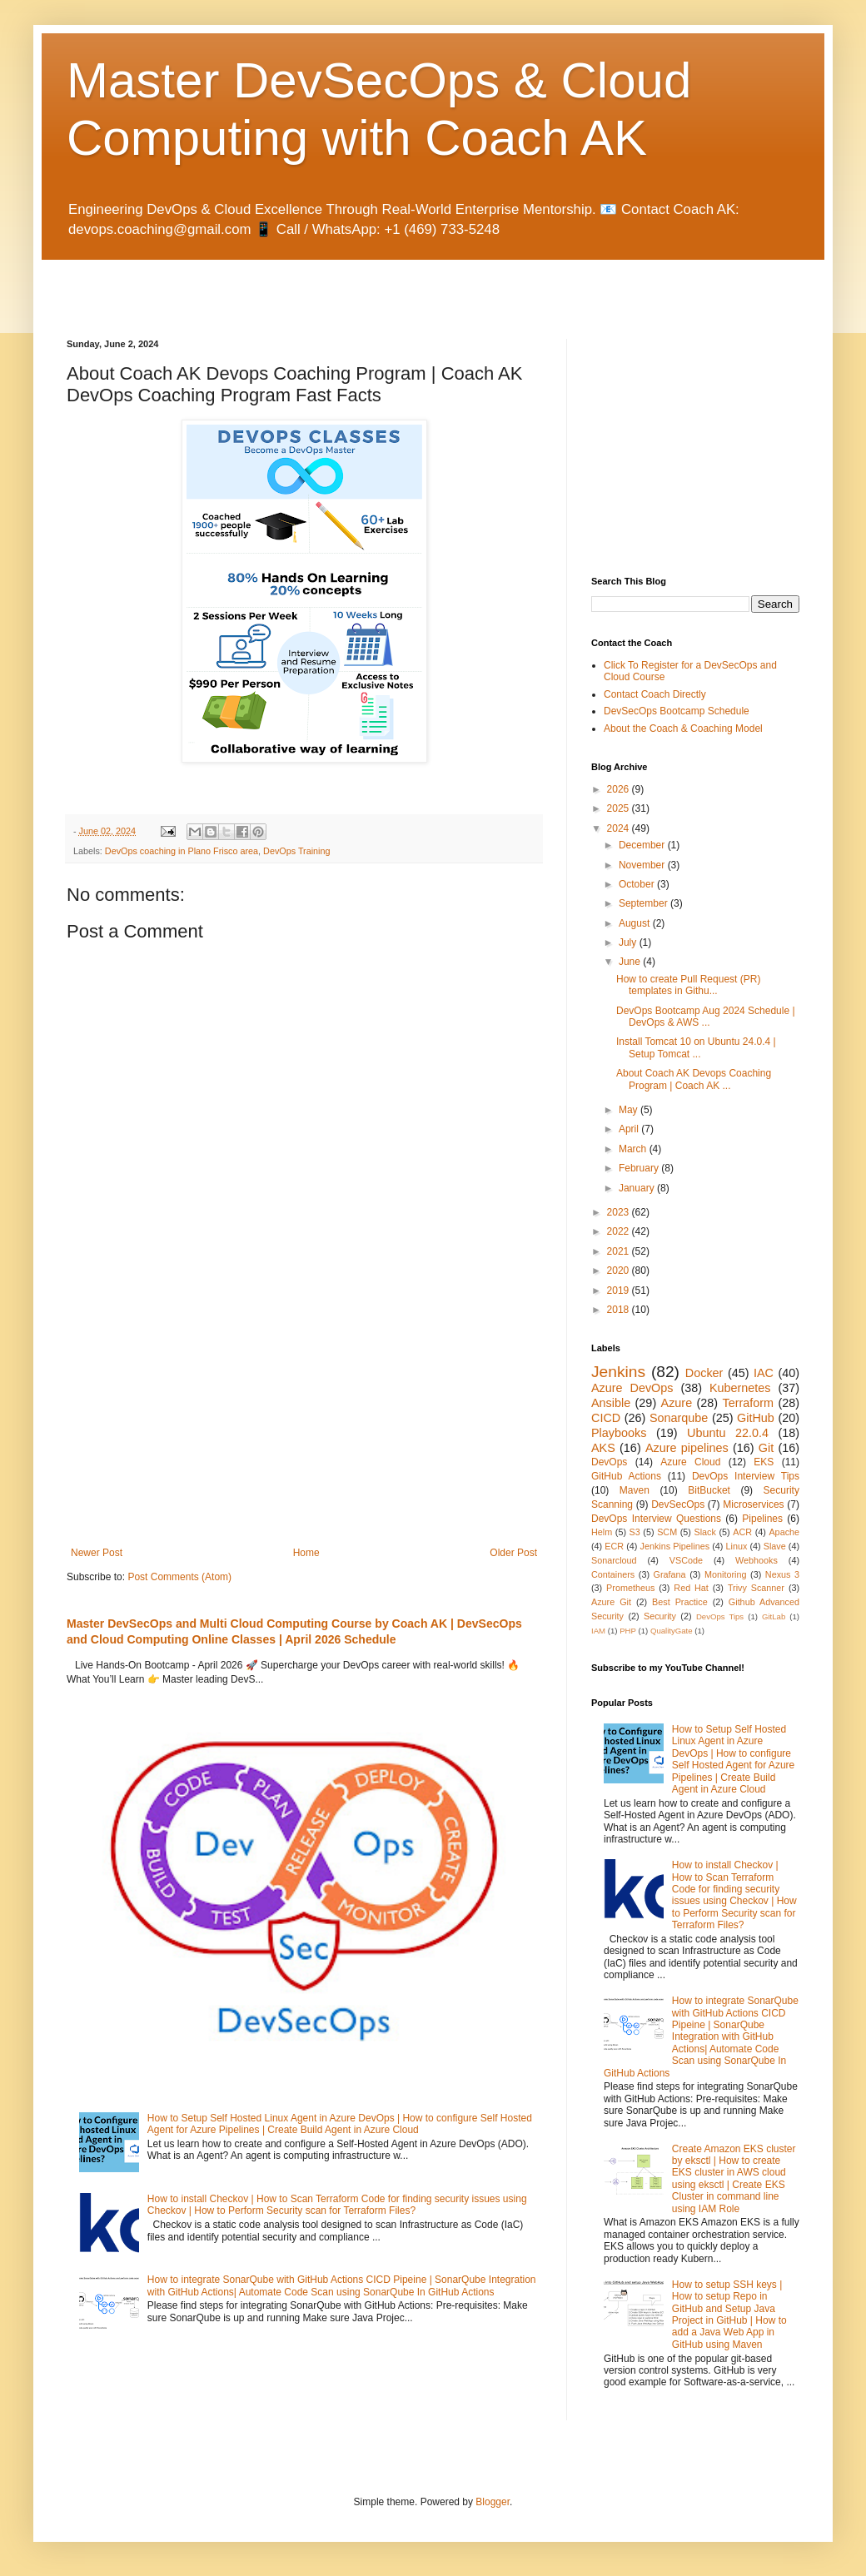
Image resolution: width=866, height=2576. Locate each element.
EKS (764, 1462)
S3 (635, 1532)
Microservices (753, 1504)
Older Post (513, 1553)
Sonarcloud (614, 1560)
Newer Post (96, 1553)
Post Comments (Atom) (179, 1577)
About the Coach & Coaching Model (683, 728)
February (640, 1168)
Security (660, 1616)
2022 (619, 1231)
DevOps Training (296, 851)
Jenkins (618, 1371)
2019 (619, 1290)
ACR (742, 1532)
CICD (605, 1418)
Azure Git (611, 1602)
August (636, 923)
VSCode (686, 1560)
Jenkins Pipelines (675, 1546)
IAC (764, 1373)
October (638, 884)
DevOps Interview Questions (656, 1518)
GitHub (755, 1418)
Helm (601, 1532)
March (634, 1149)
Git (766, 1448)
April (630, 1129)
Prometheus (630, 1588)
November (643, 865)
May (629, 1110)
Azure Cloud (690, 1462)
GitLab (773, 1616)
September (644, 903)
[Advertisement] (261, 285)
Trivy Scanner (756, 1588)
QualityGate (671, 1630)
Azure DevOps (632, 1388)
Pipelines (762, 1518)
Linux (736, 1546)
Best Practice (680, 1602)
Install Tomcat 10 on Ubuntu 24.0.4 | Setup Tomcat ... (696, 1047)
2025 (619, 808)
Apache (784, 1532)
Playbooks (618, 1433)
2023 (619, 1212)
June (631, 961)
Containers (613, 1574)
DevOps (609, 1462)
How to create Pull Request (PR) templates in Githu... (688, 985)
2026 (619, 789)
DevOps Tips (720, 1616)
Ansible (610, 1403)
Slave (775, 1546)
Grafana (670, 1574)
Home (306, 1553)
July (629, 942)
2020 (619, 1270)
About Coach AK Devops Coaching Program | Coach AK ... (693, 1079)
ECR (614, 1546)
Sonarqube (679, 1418)
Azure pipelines (687, 1448)
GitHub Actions (626, 1476)
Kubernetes (740, 1388)
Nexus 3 (782, 1574)
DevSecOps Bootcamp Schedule (676, 711)
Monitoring (725, 1574)
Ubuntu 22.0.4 (728, 1433)
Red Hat (691, 1588)
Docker (704, 1373)
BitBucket (709, 1490)
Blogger (492, 2502)
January (638, 1188)
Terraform (748, 1403)
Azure (677, 1403)
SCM (667, 1532)
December (643, 845)
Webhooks (756, 1560)
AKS (603, 1448)
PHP (628, 1630)
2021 (619, 1251)
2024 (619, 828)
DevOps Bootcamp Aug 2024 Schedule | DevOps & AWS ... (705, 1016)
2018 (619, 1309)
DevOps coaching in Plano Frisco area (181, 851)
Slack (705, 1532)
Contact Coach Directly (655, 694)
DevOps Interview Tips (745, 1476)
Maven (635, 1490)
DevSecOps (677, 1504)
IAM (598, 1630)
